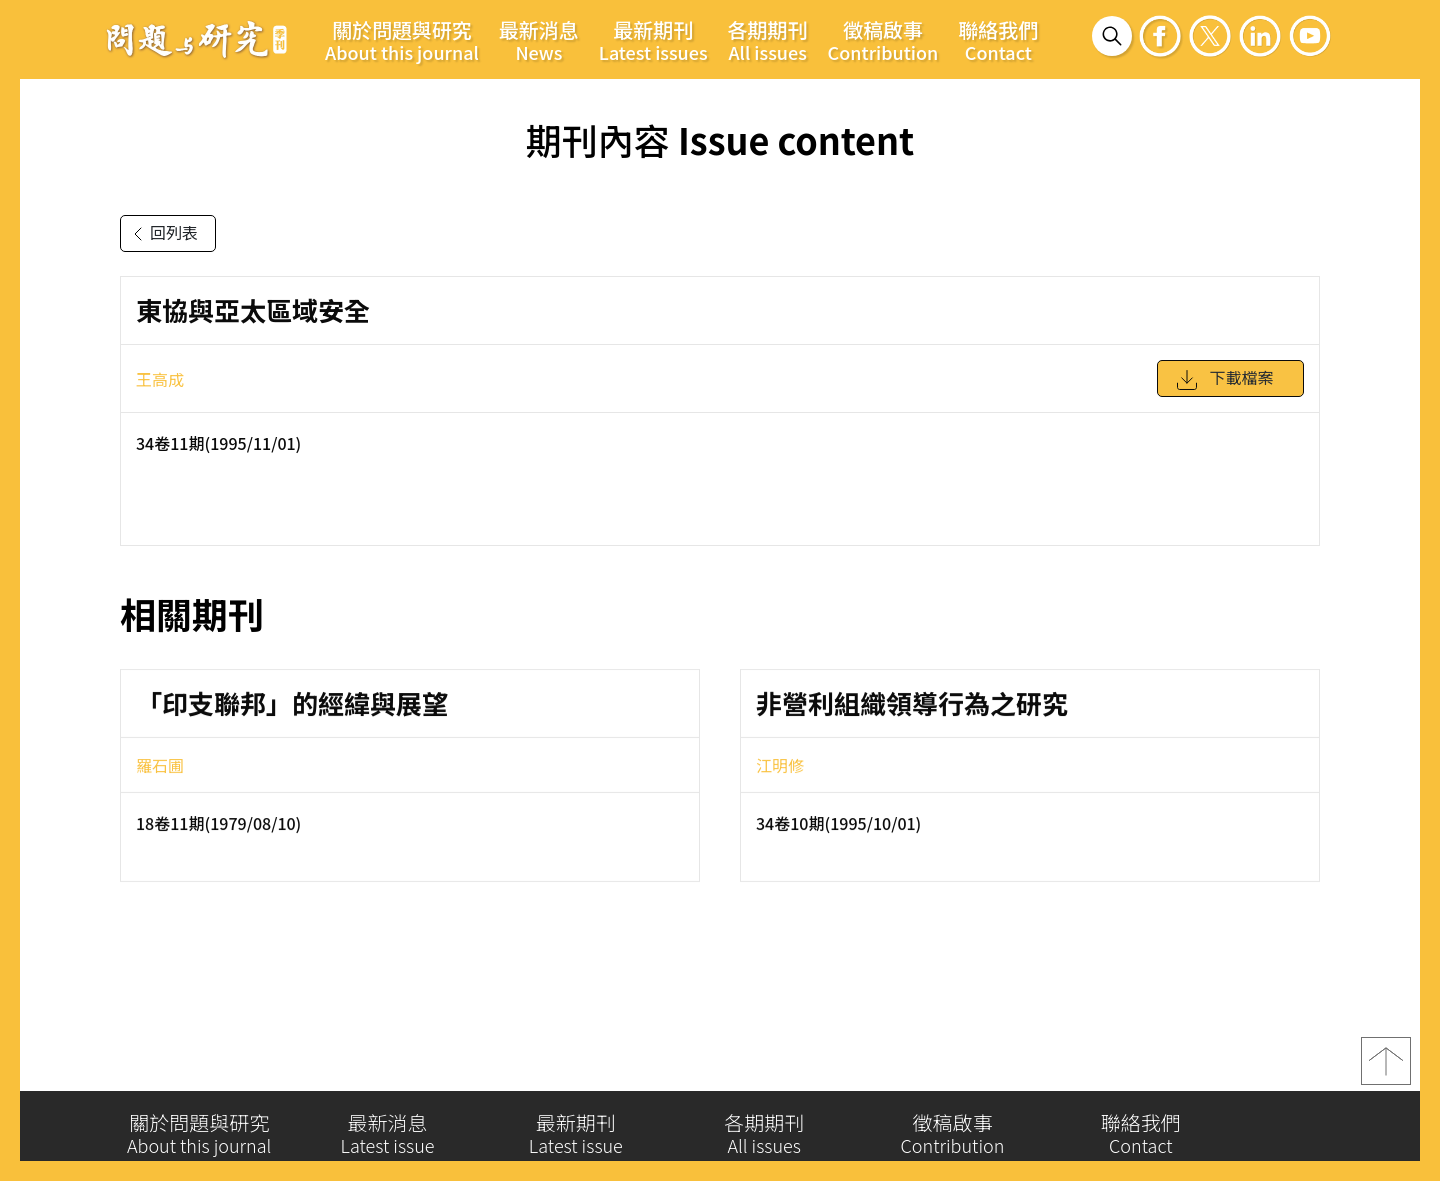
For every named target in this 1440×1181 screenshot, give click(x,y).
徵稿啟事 (883, 40)
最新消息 (539, 40)
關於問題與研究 (402, 40)
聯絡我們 (998, 40)
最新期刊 (653, 40)
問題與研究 (197, 39)
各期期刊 (768, 40)
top (1386, 1067)
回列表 (162, 234)
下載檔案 (1224, 387)
